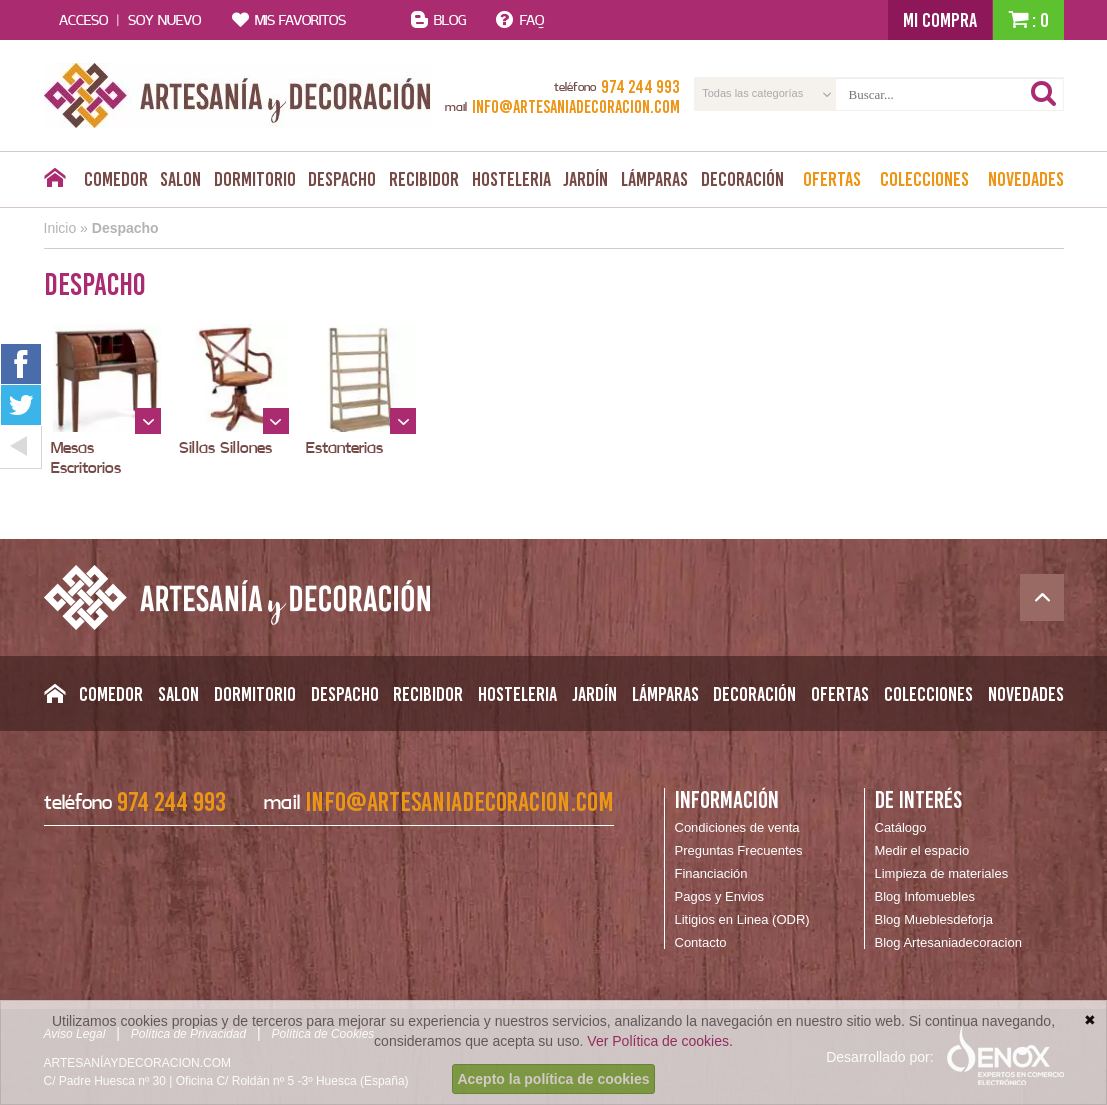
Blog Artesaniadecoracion (948, 942)
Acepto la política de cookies (553, 1079)
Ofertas (832, 179)
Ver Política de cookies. (660, 1041)
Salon (180, 179)
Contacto (701, 942)
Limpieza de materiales (942, 873)
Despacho (342, 179)
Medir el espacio (922, 850)
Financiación (711, 873)
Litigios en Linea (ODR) (742, 919)
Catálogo (901, 827)
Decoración (742, 179)
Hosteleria (511, 179)
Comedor (116, 179)
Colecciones (924, 179)
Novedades (1026, 179)
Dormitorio (255, 179)
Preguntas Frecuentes (739, 850)
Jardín (585, 179)
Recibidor (424, 179)
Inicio (60, 228)
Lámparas (654, 179)
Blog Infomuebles (925, 896)
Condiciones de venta (737, 827)
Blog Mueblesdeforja (934, 919)
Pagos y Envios (720, 896)
